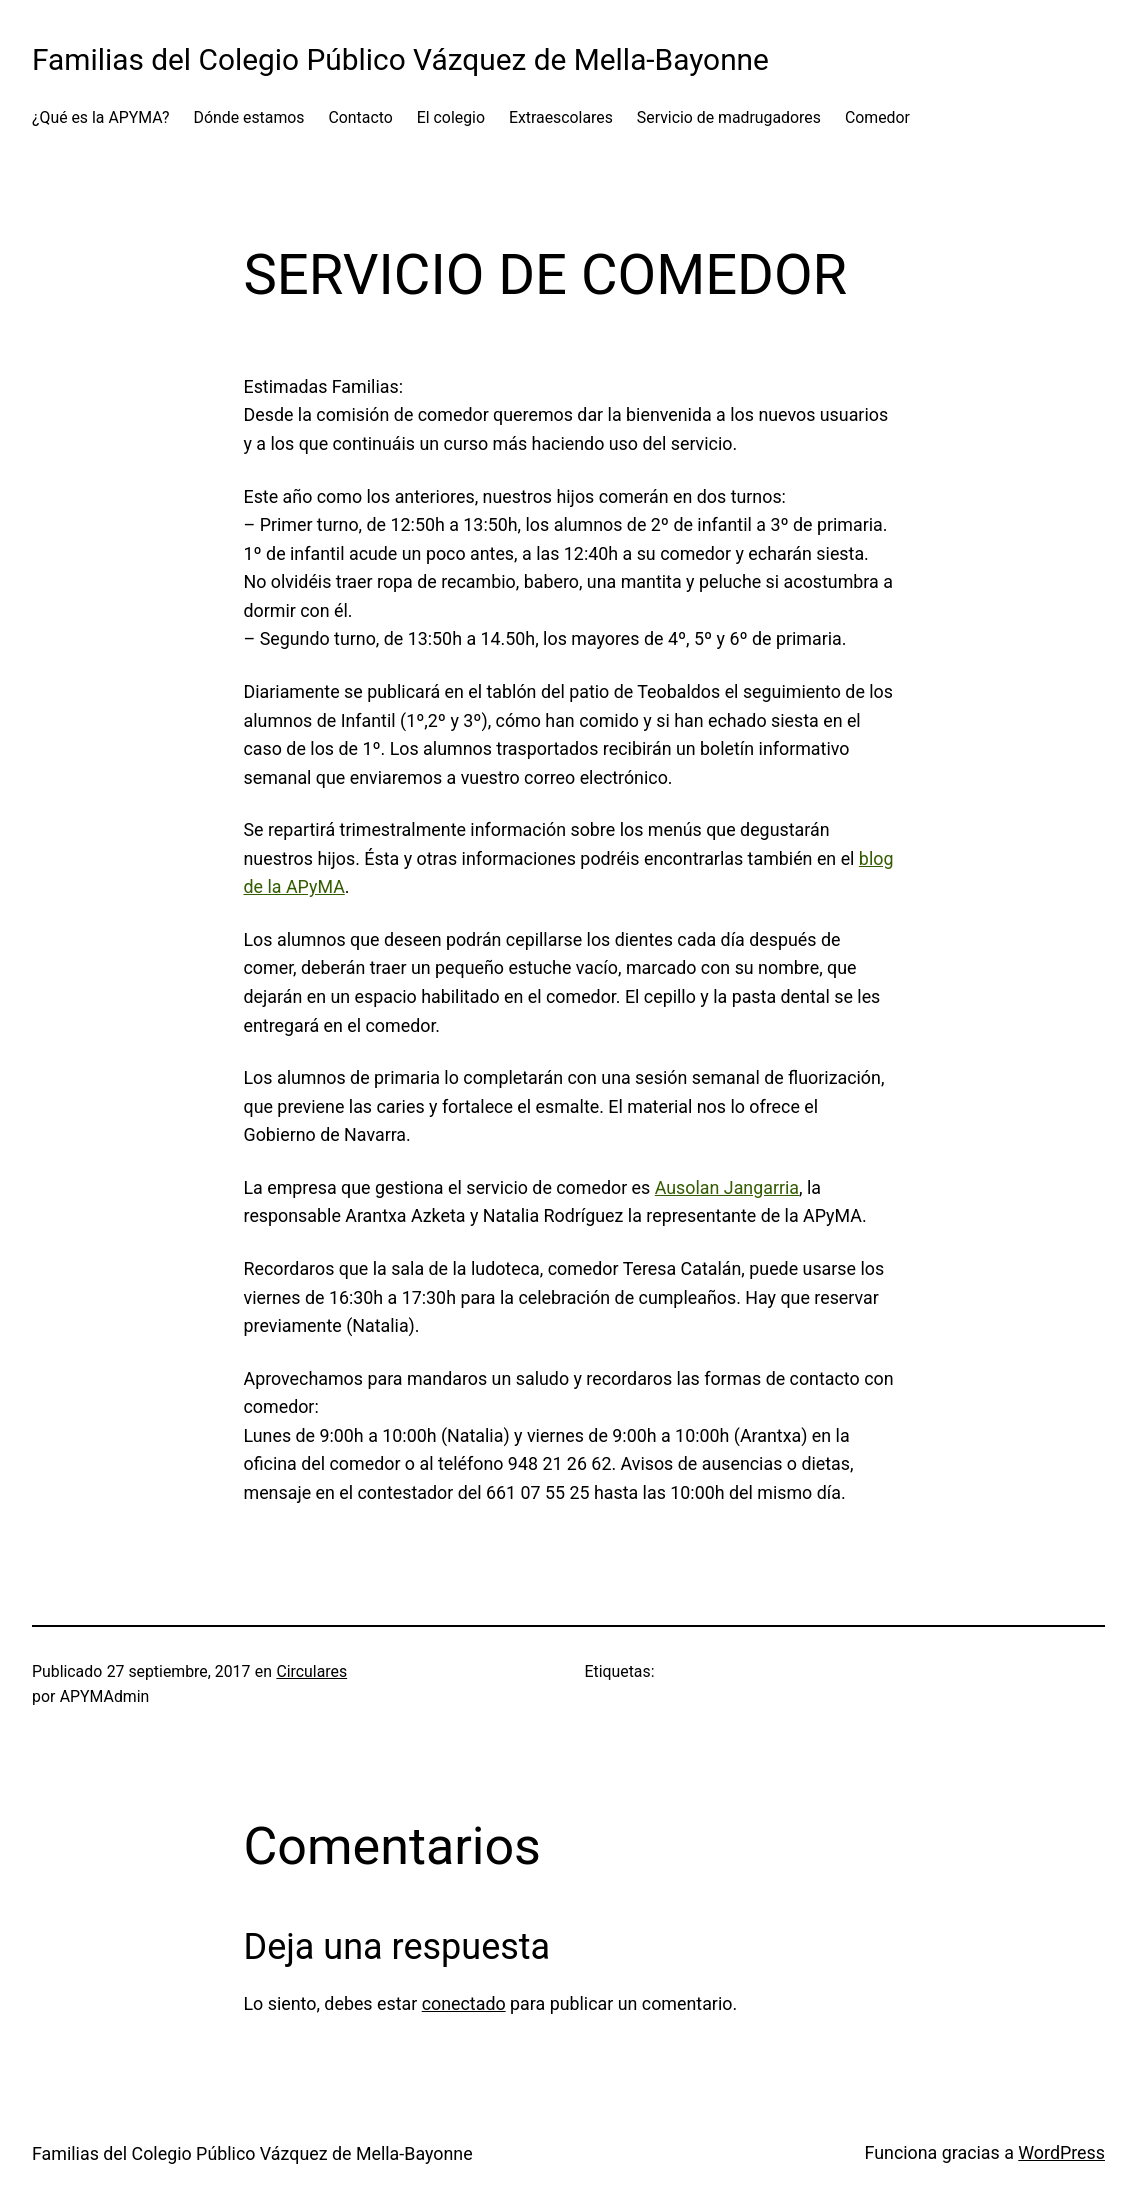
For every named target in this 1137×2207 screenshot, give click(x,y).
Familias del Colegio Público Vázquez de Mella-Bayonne (400, 59)
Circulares (311, 1671)
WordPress (1061, 2152)
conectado (464, 2003)
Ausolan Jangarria (727, 1187)
